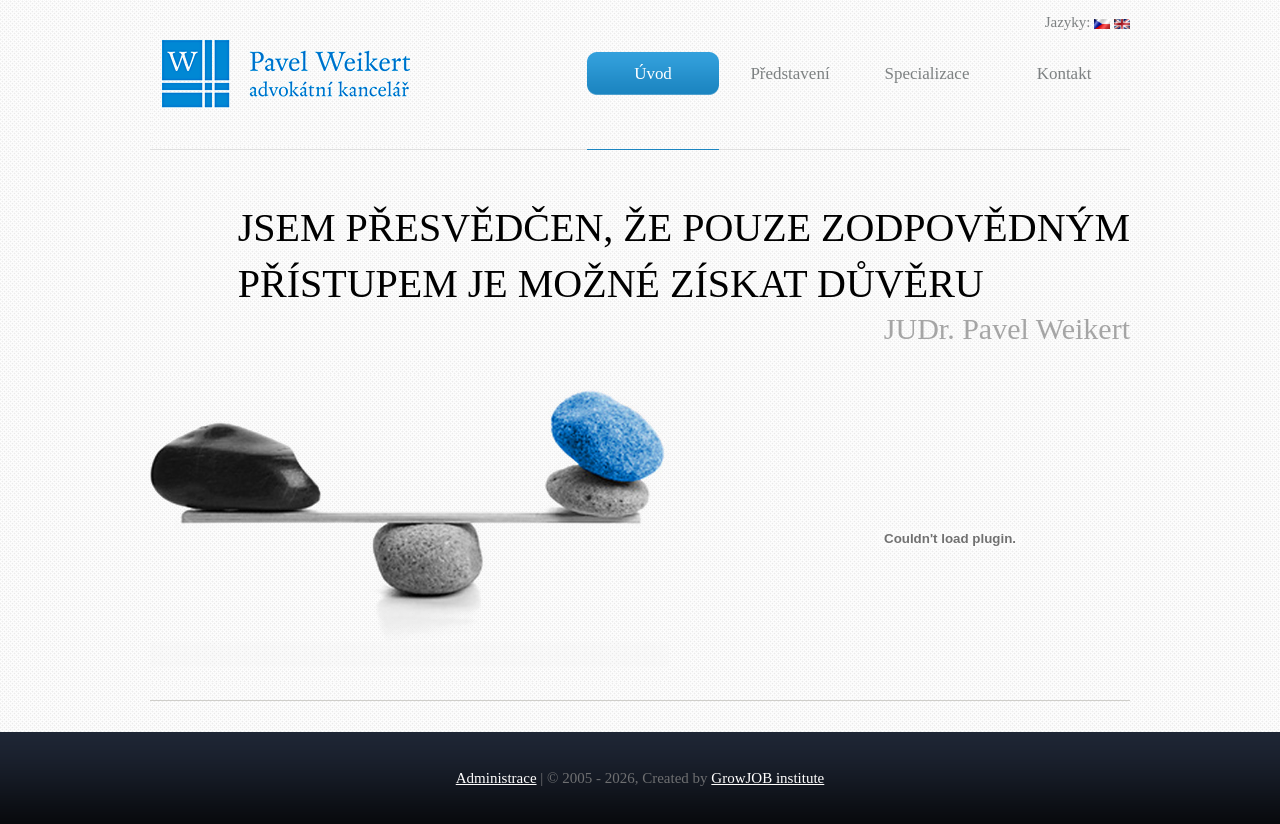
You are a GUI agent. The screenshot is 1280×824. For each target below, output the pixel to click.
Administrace (496, 778)
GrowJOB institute (767, 778)
